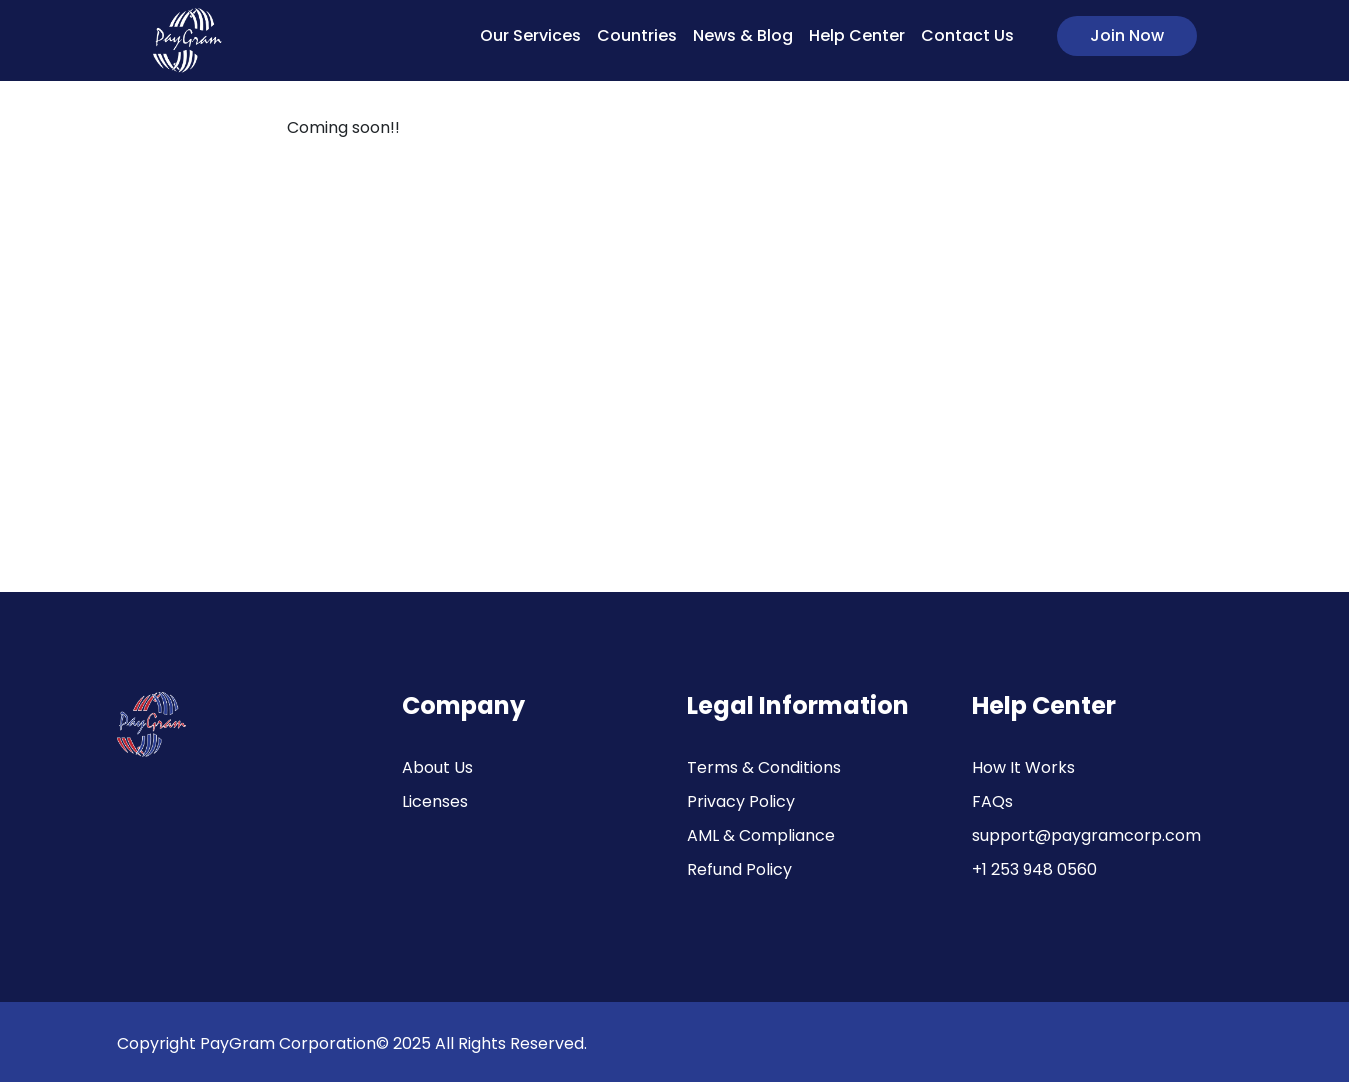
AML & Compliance (761, 835)
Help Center (857, 35)
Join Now (1127, 35)
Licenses (435, 801)
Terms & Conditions (764, 767)
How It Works (1023, 767)
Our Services (530, 35)
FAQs (992, 801)
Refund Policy (739, 869)
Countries (637, 35)
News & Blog (743, 35)
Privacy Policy (741, 801)
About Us (437, 767)
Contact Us (967, 35)
